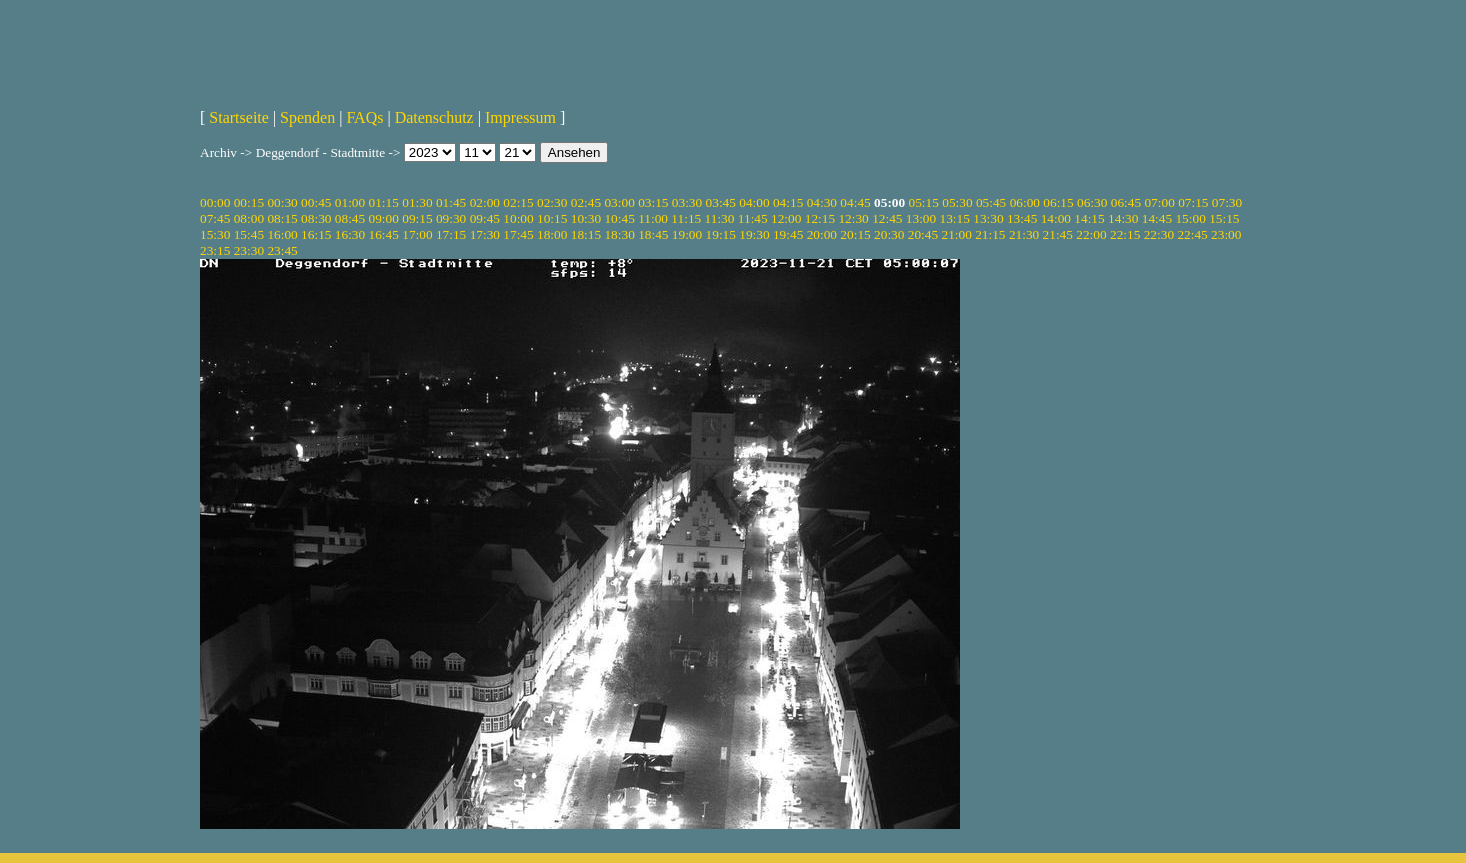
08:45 (350, 218)
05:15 (924, 202)
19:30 (754, 234)
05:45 (991, 202)
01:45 (451, 202)
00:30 (282, 202)
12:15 (820, 218)
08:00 (249, 218)
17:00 (417, 234)
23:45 (282, 250)
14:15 (1089, 218)
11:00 (653, 218)
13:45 (1022, 218)
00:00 (215, 202)
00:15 (249, 202)
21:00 (956, 234)
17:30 (485, 234)
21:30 (1024, 234)
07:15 (1193, 202)
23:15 (215, 250)
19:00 (687, 234)
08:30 (316, 218)
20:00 (822, 234)
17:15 (451, 234)
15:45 (249, 234)
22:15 (1125, 234)
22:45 (1192, 234)
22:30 (1159, 234)
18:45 (653, 234)
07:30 (1227, 202)
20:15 (855, 234)
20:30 (889, 234)
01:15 (384, 202)
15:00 (1190, 218)
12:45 (887, 218)
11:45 (753, 218)
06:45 (1126, 202)
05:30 (957, 202)
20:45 (923, 234)
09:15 (417, 218)
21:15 (990, 234)
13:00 (921, 218)
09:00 (384, 218)
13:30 (988, 218)
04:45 (855, 202)
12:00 (786, 218)
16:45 (384, 234)
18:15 (586, 234)
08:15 (282, 218)
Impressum (520, 117)
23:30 (249, 250)
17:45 (518, 234)
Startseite (239, 117)
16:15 (316, 234)
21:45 (1058, 234)
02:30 (552, 202)
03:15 (653, 202)
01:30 (417, 202)
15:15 (1224, 218)
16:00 (282, 234)
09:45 (485, 218)
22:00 (1091, 234)
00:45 (316, 202)
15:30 (215, 234)
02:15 (518, 202)
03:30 (687, 202)
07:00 (1159, 202)
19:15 (721, 234)
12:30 (853, 218)
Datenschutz (434, 117)
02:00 (485, 202)
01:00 (350, 202)
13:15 (955, 218)
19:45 (788, 234)
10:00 (518, 218)
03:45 (721, 202)
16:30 (350, 234)
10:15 (552, 218)
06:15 (1058, 202)
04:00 (754, 202)
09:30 (451, 218)
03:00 (619, 202)
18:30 (619, 234)
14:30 (1123, 218)
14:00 (1056, 218)
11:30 (720, 218)
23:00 (1226, 234)
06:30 (1092, 202)
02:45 (586, 202)
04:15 (788, 202)
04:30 (822, 202)
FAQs (364, 117)
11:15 (686, 218)
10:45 (619, 218)
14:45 (1157, 218)
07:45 (215, 218)
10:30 (586, 218)
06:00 (1025, 202)
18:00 (552, 234)
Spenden (307, 117)
